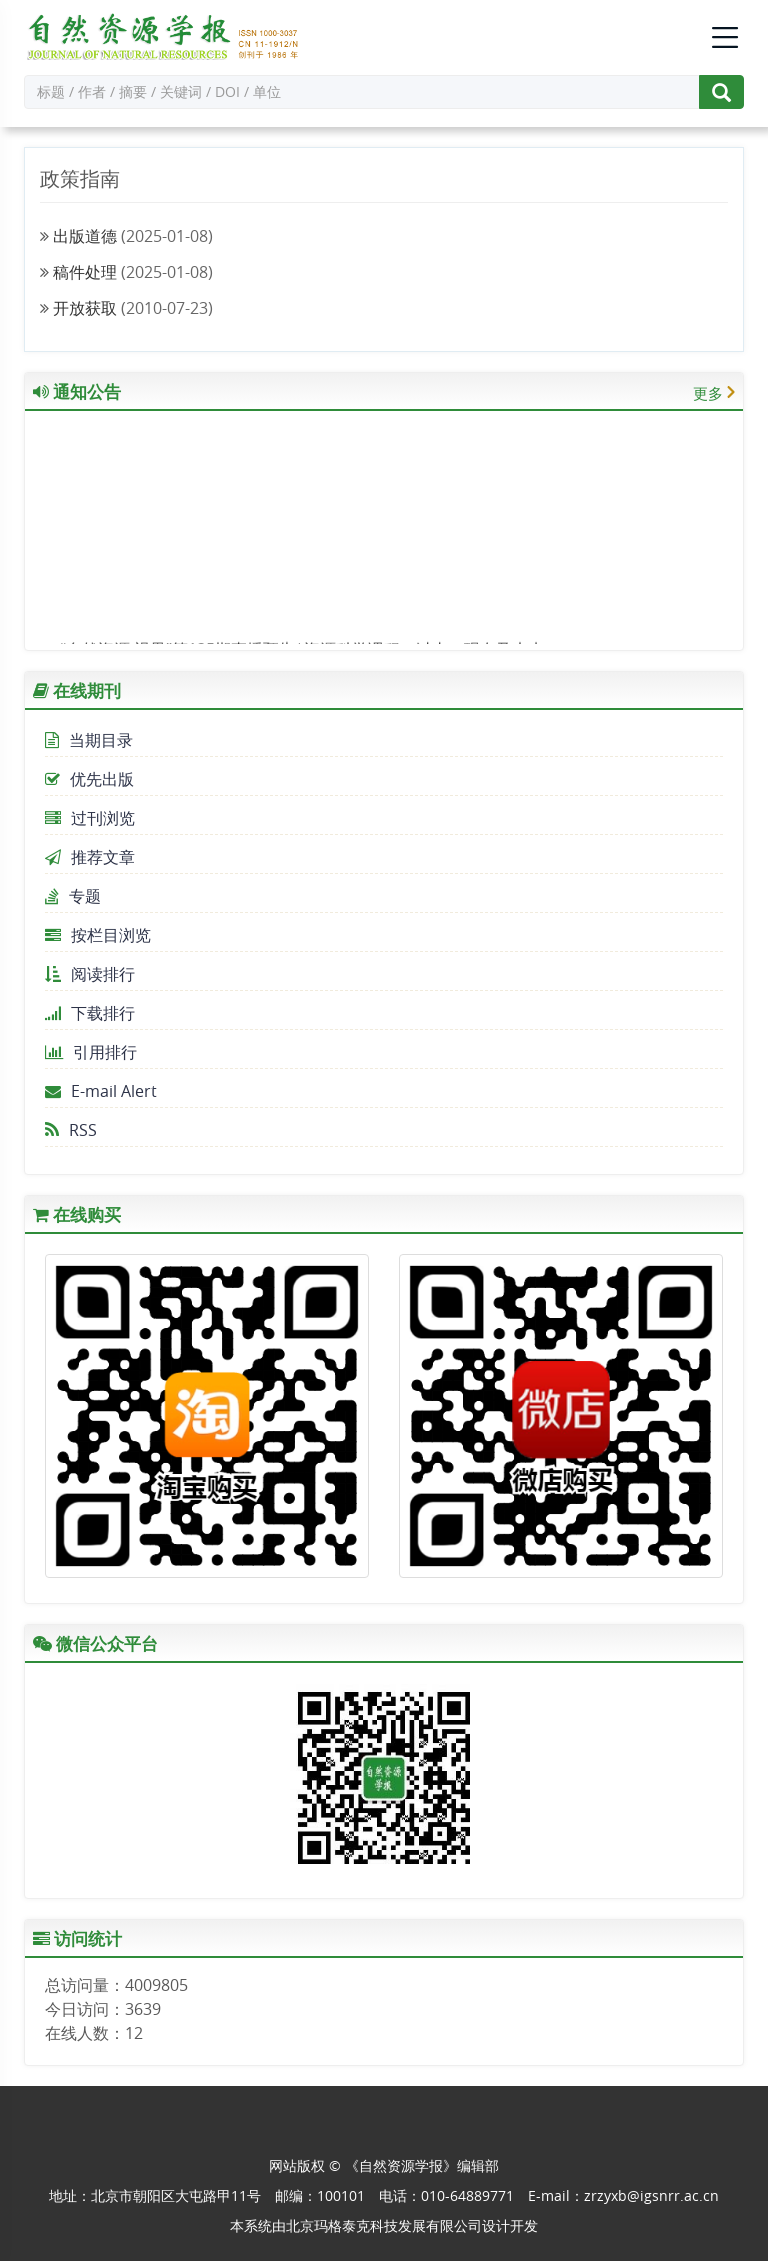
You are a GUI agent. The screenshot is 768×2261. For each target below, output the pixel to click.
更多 (708, 393)
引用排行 (91, 1052)
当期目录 (89, 740)
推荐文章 (90, 857)
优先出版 (89, 779)
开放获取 (85, 308)
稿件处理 (85, 272)
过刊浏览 (90, 818)
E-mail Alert (101, 1091)
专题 (73, 896)
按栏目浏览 (98, 935)
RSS (71, 1130)
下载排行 (90, 1013)
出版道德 (85, 236)
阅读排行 (90, 974)
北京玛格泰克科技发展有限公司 (384, 2225)
